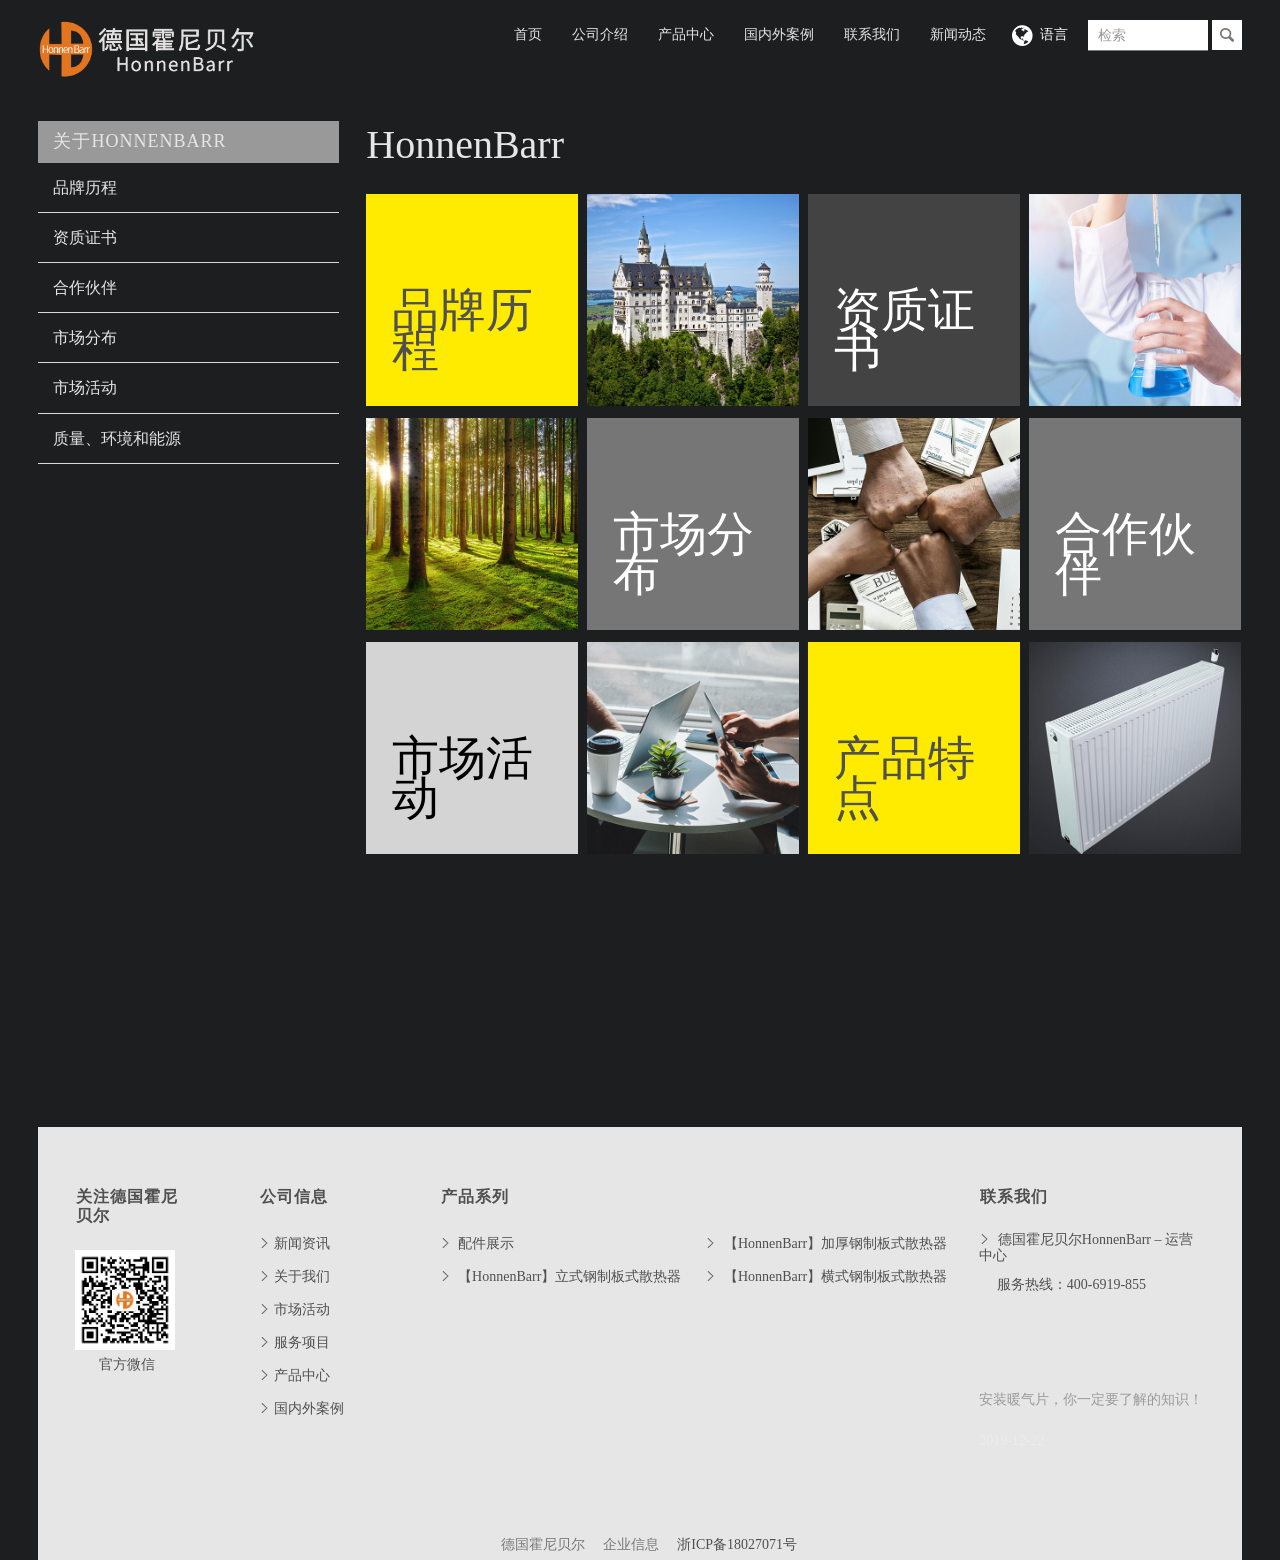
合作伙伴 (85, 287)
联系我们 (872, 34)
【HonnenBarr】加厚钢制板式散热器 (835, 1243)
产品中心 (686, 34)
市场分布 (85, 337)
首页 (528, 34)
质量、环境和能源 (117, 438)
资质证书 (85, 237)
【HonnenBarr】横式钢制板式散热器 (835, 1276)
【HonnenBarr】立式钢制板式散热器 (569, 1276)
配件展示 (486, 1243)
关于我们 (302, 1276)
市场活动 (85, 387)
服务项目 (302, 1342)
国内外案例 (779, 34)
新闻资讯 (302, 1243)
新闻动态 (958, 34)
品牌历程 (85, 187)
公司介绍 (600, 34)
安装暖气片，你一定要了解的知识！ (1091, 1399)
